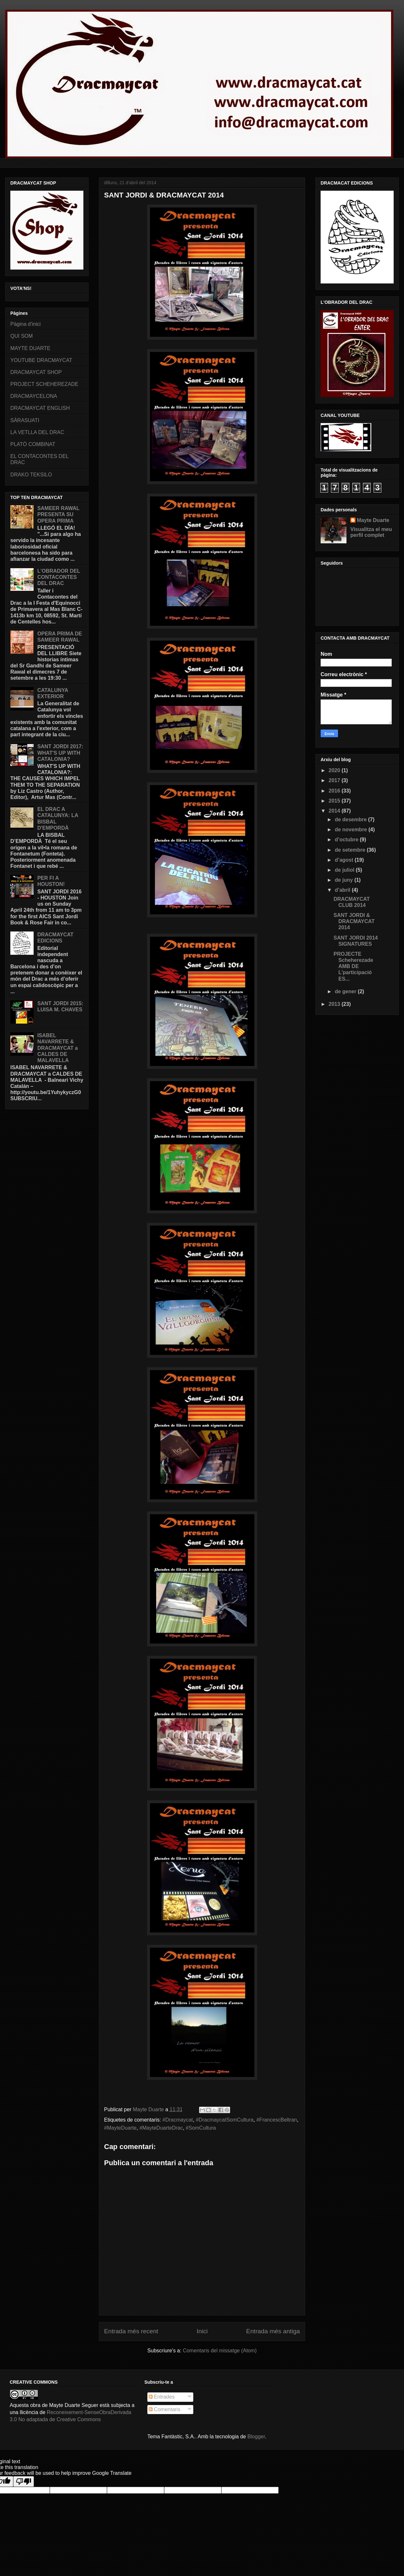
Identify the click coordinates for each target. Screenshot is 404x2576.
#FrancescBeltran (276, 2120)
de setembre (351, 850)
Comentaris (164, 2409)
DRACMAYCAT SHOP (36, 372)
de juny (344, 880)
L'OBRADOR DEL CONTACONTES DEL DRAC (58, 577)
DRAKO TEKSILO (31, 474)
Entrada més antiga (273, 2331)
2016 (335, 790)
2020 (335, 770)
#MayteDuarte (120, 2128)
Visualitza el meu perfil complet (371, 532)
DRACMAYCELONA (33, 396)
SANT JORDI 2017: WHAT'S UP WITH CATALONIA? (60, 752)
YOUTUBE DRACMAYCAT (41, 360)
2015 (335, 801)
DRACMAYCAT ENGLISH (40, 408)
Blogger (256, 2436)
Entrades (162, 2397)
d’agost (345, 860)
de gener (346, 991)
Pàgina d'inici (25, 324)
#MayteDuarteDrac (161, 2128)
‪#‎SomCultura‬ (201, 2128)
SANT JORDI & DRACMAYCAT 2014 (354, 921)
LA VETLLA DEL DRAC (37, 432)
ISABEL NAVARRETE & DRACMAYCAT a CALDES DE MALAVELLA (57, 1048)
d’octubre (347, 839)
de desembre (351, 819)
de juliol (345, 870)
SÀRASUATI (24, 420)
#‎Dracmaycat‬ (178, 2120)
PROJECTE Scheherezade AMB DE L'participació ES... (353, 966)
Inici (202, 2331)
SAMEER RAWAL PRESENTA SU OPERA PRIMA (58, 514)
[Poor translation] (23, 2481)
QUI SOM (21, 336)
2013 (335, 1004)
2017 (335, 780)
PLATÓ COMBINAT (32, 444)
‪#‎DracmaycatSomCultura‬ (225, 2120)
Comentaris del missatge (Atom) (220, 2350)
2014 (335, 811)
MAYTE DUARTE (30, 348)
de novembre (351, 829)
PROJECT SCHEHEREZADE (44, 384)
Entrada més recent (131, 2331)
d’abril (343, 890)
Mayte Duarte (373, 520)
